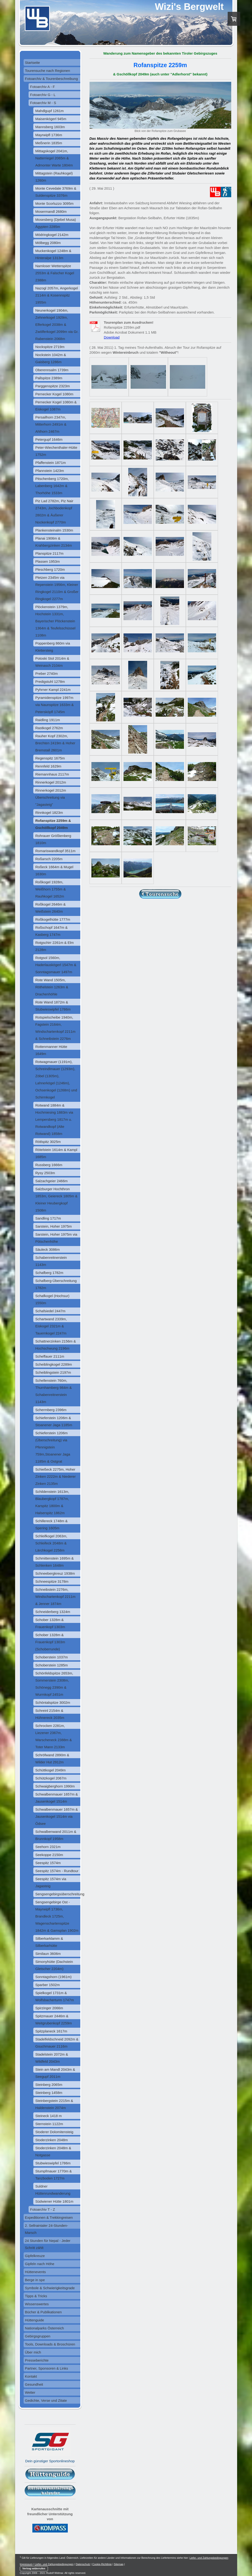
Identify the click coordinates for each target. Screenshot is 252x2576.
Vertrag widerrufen (33, 2568)
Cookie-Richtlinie (102, 2564)
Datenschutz (83, 2564)
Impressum (26, 2564)
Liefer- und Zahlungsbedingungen (208, 2557)
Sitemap (118, 2564)
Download (112, 337)
